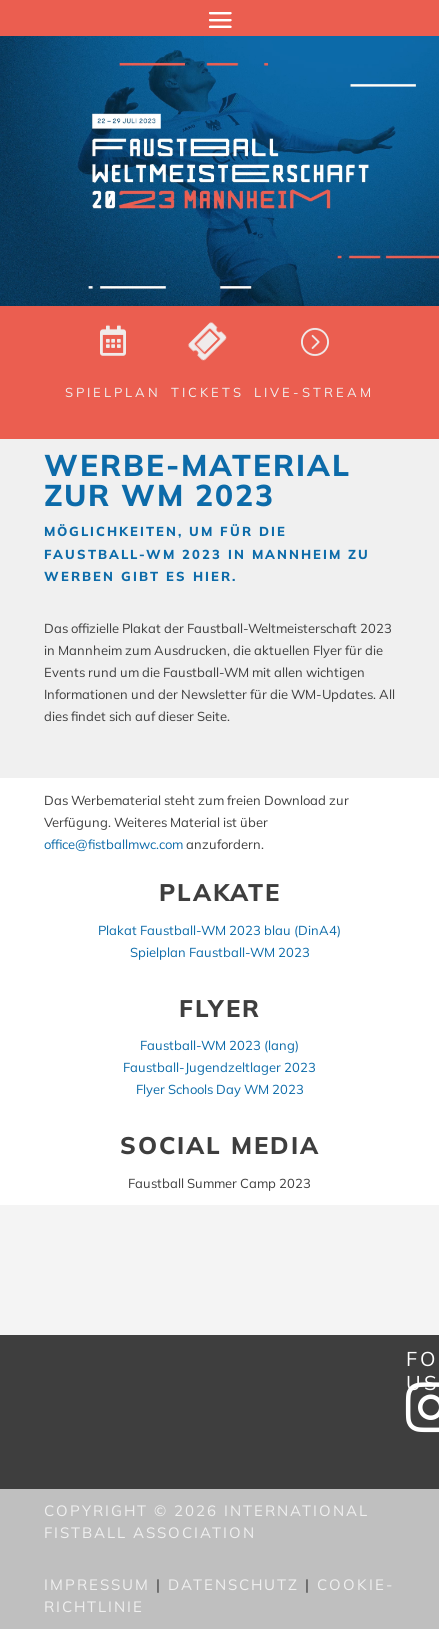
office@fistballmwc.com (113, 844)
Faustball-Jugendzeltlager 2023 (219, 1067)
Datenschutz (233, 1584)
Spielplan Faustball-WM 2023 (220, 952)
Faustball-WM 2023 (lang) (219, 1045)
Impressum (97, 1584)
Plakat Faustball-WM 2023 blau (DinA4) (219, 930)
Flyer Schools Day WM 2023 (220, 1089)
